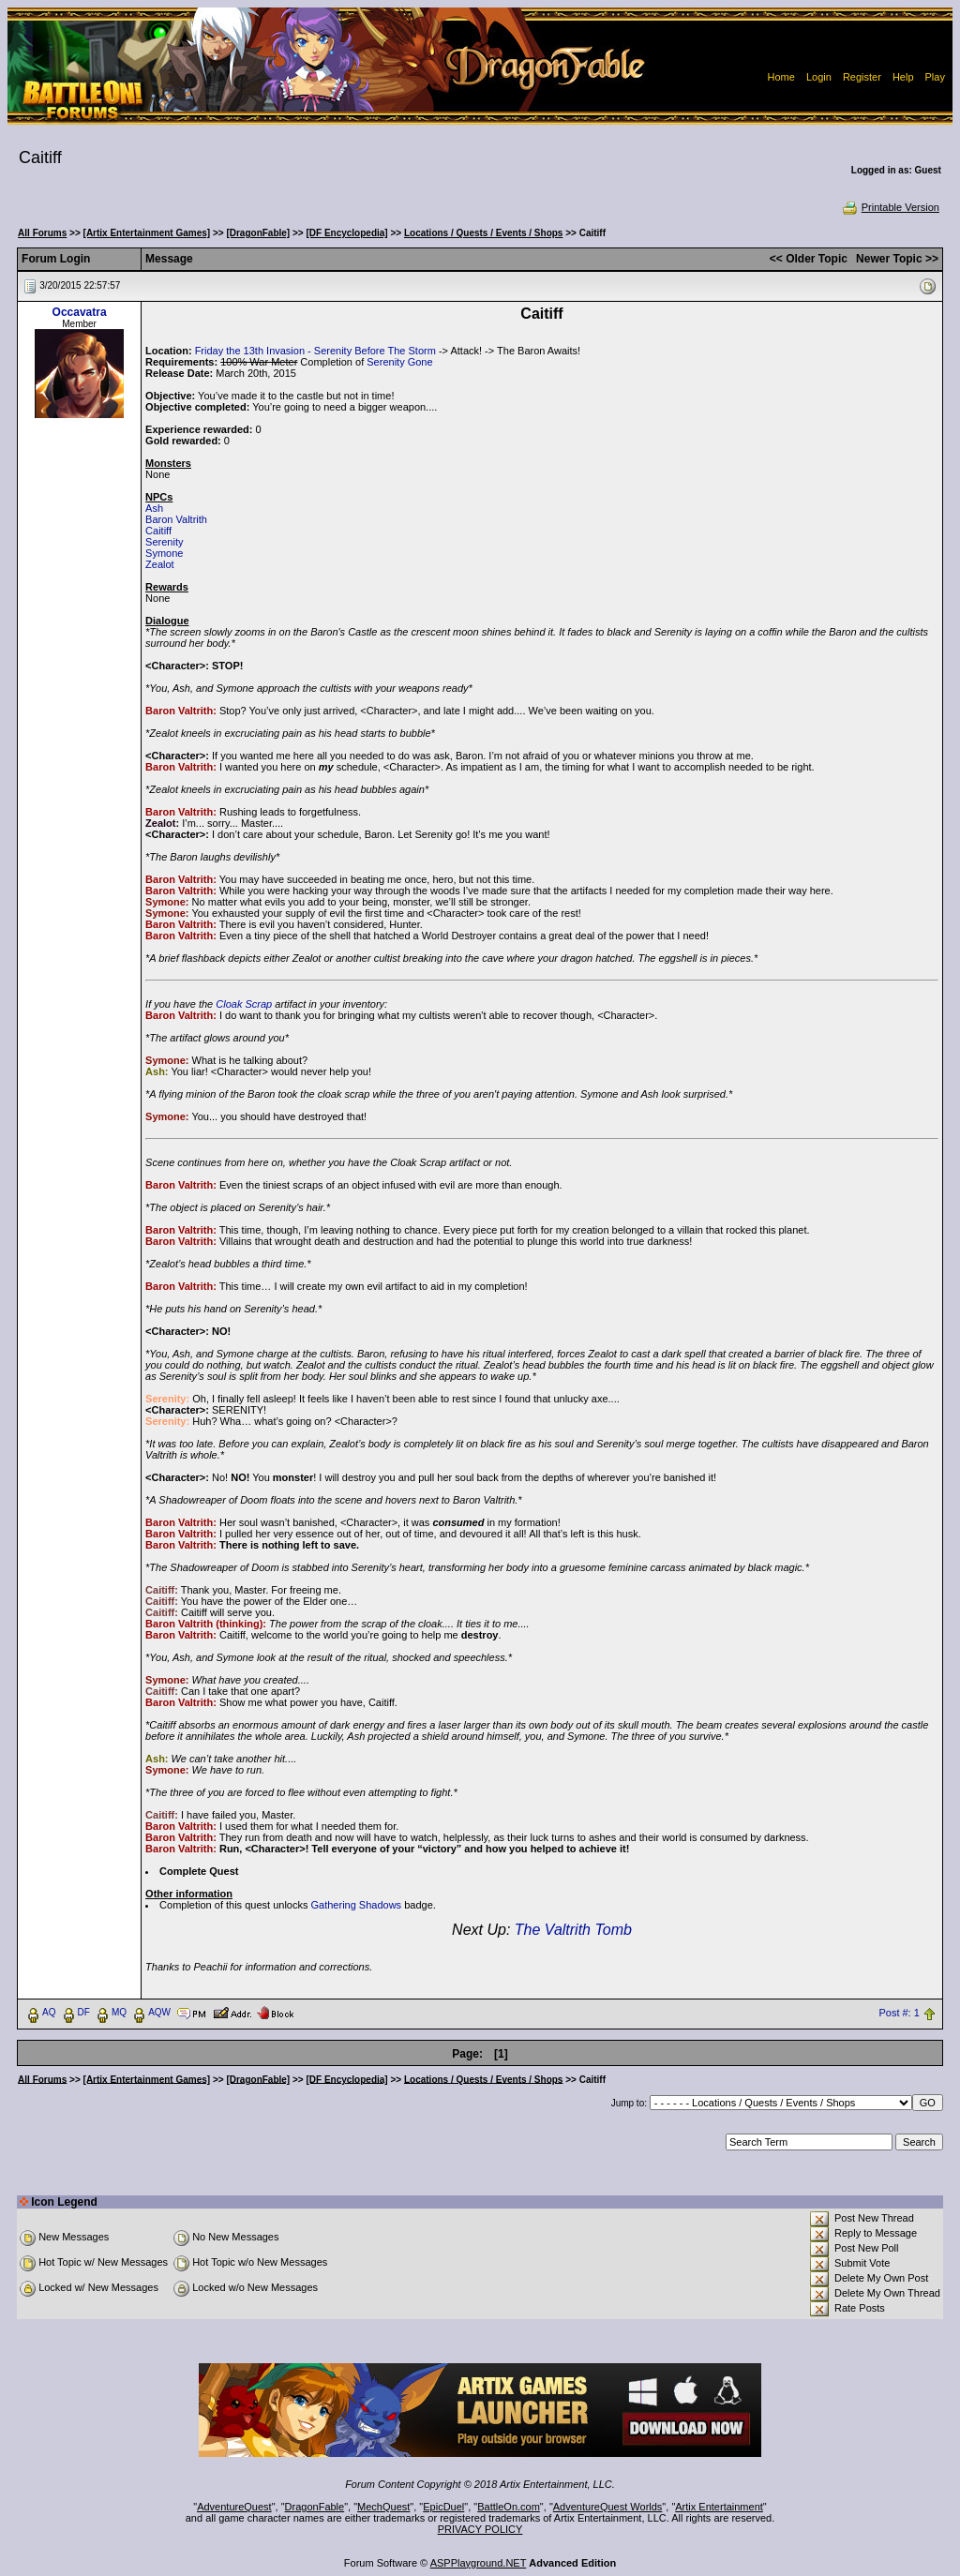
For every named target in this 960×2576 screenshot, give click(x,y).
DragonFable (315, 2506)
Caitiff (158, 530)
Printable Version (890, 207)
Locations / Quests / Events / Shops (483, 233)
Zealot (159, 564)
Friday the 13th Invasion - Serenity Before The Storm (315, 350)
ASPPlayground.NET (478, 2563)
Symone (164, 553)
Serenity (164, 541)
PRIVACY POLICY (480, 2529)
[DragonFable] (258, 233)
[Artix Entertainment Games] (147, 233)
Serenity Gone (399, 361)
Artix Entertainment (719, 2506)
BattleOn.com (508, 2506)
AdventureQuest (234, 2506)
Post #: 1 (898, 2012)
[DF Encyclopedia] (346, 233)
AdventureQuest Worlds (608, 2506)
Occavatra (79, 312)
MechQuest (383, 2506)
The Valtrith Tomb (573, 1930)
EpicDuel (443, 2506)
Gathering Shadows (356, 1904)
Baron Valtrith (176, 519)
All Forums (42, 233)
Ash (154, 508)
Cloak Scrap (244, 1004)
